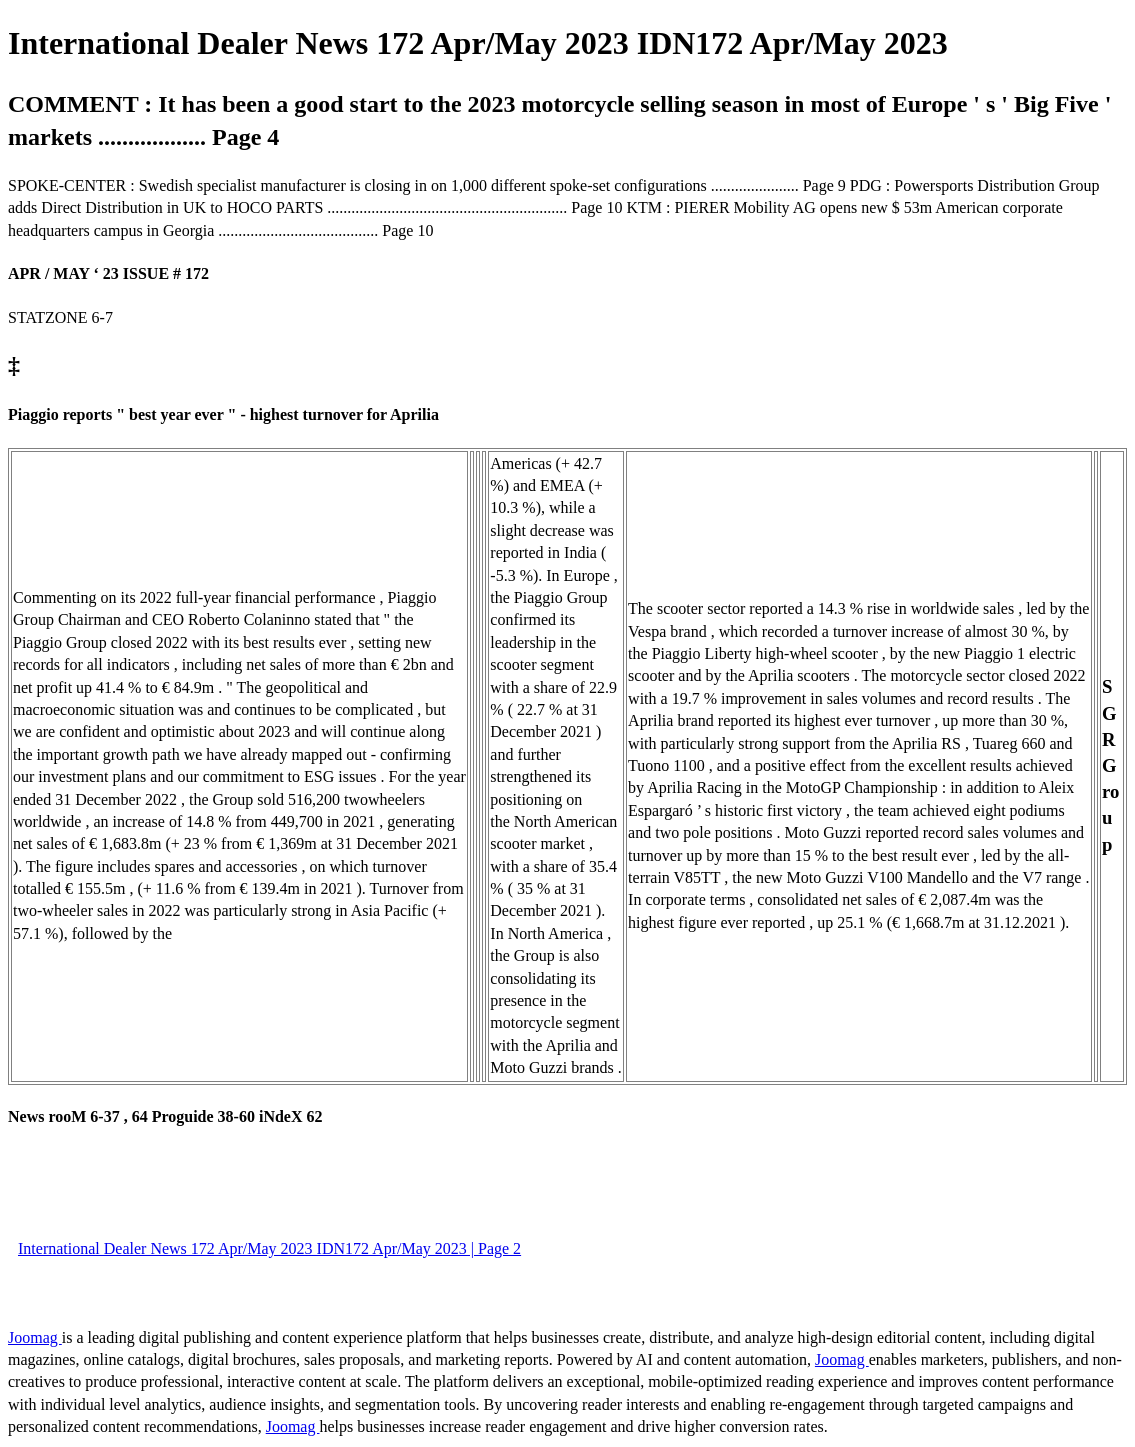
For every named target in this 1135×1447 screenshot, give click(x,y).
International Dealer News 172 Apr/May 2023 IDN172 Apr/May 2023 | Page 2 (269, 1248)
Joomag (35, 1337)
